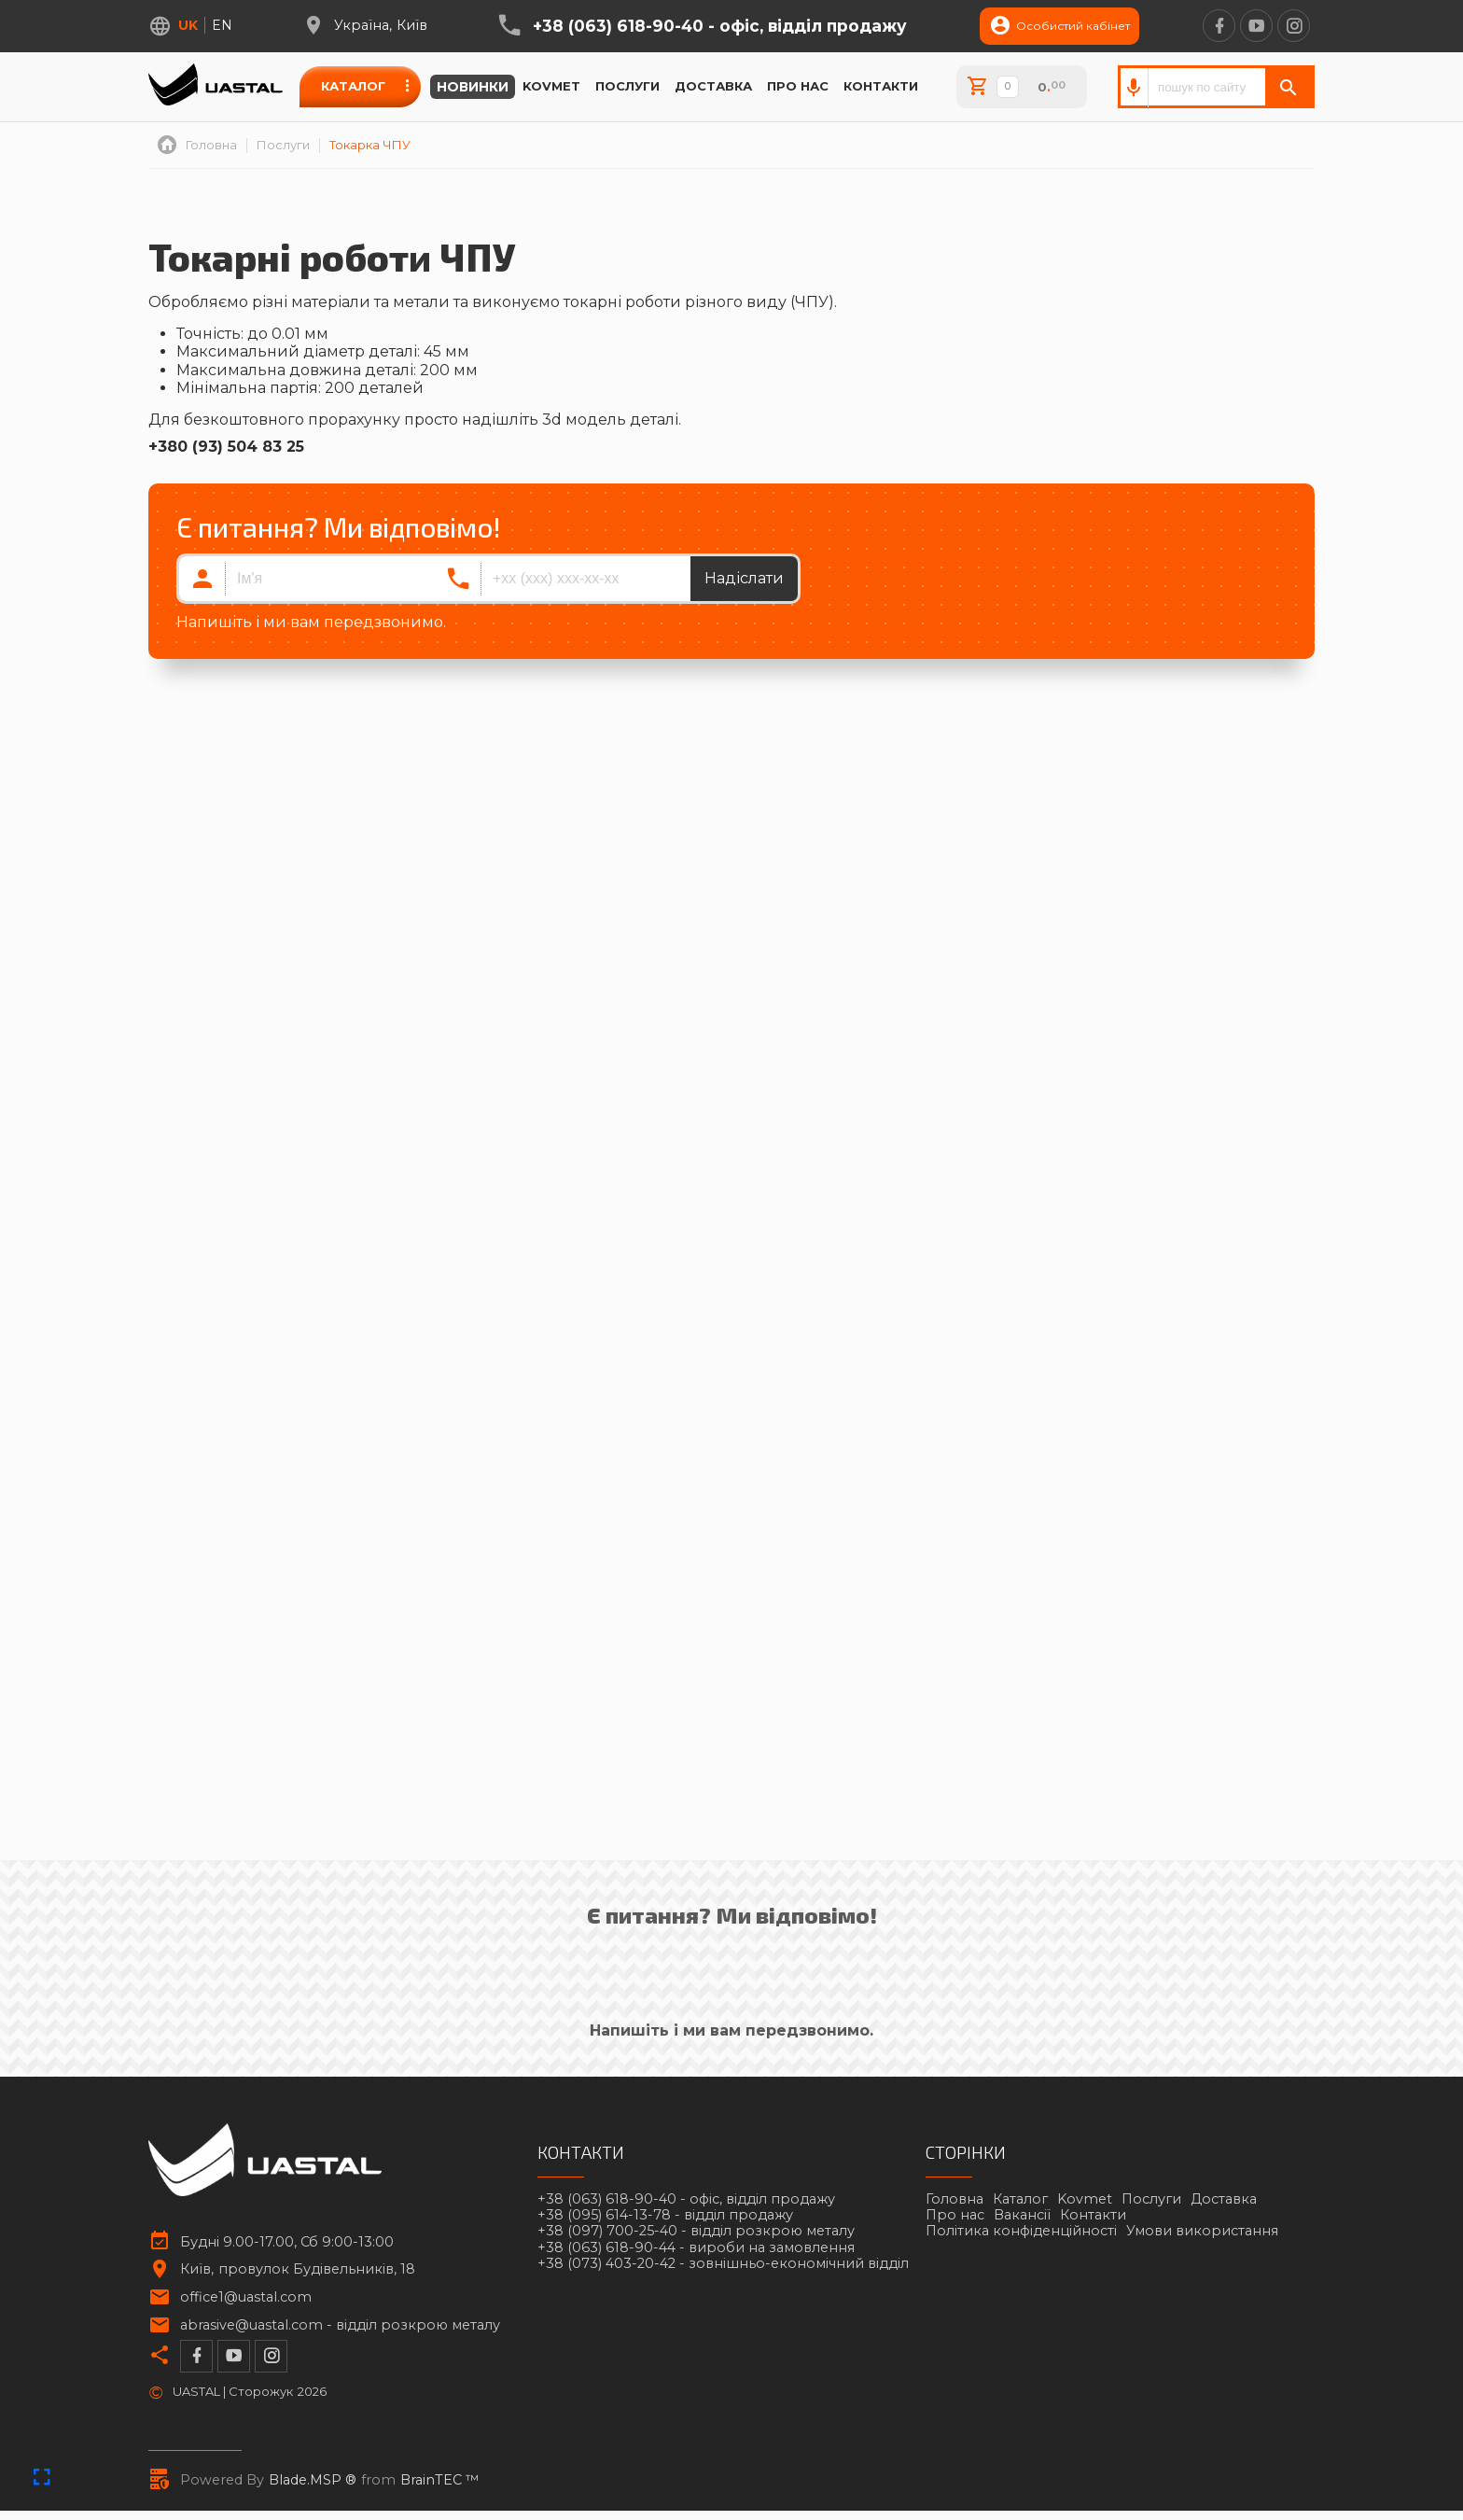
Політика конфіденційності (1021, 2230)
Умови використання (1202, 2230)
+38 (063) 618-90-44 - (696, 2248)
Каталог (353, 85)
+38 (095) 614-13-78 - (665, 2215)
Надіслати (744, 578)
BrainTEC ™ (440, 2480)
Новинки (473, 86)
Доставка (713, 85)
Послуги (627, 85)
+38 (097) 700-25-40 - (696, 2231)
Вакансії (1022, 2214)
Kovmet (551, 85)
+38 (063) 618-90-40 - (720, 26)
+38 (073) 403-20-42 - (723, 2264)
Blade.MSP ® (312, 2480)
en (222, 25)
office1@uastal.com (246, 2297)
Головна (954, 2199)
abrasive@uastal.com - (340, 2325)
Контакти (880, 85)
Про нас (798, 85)
